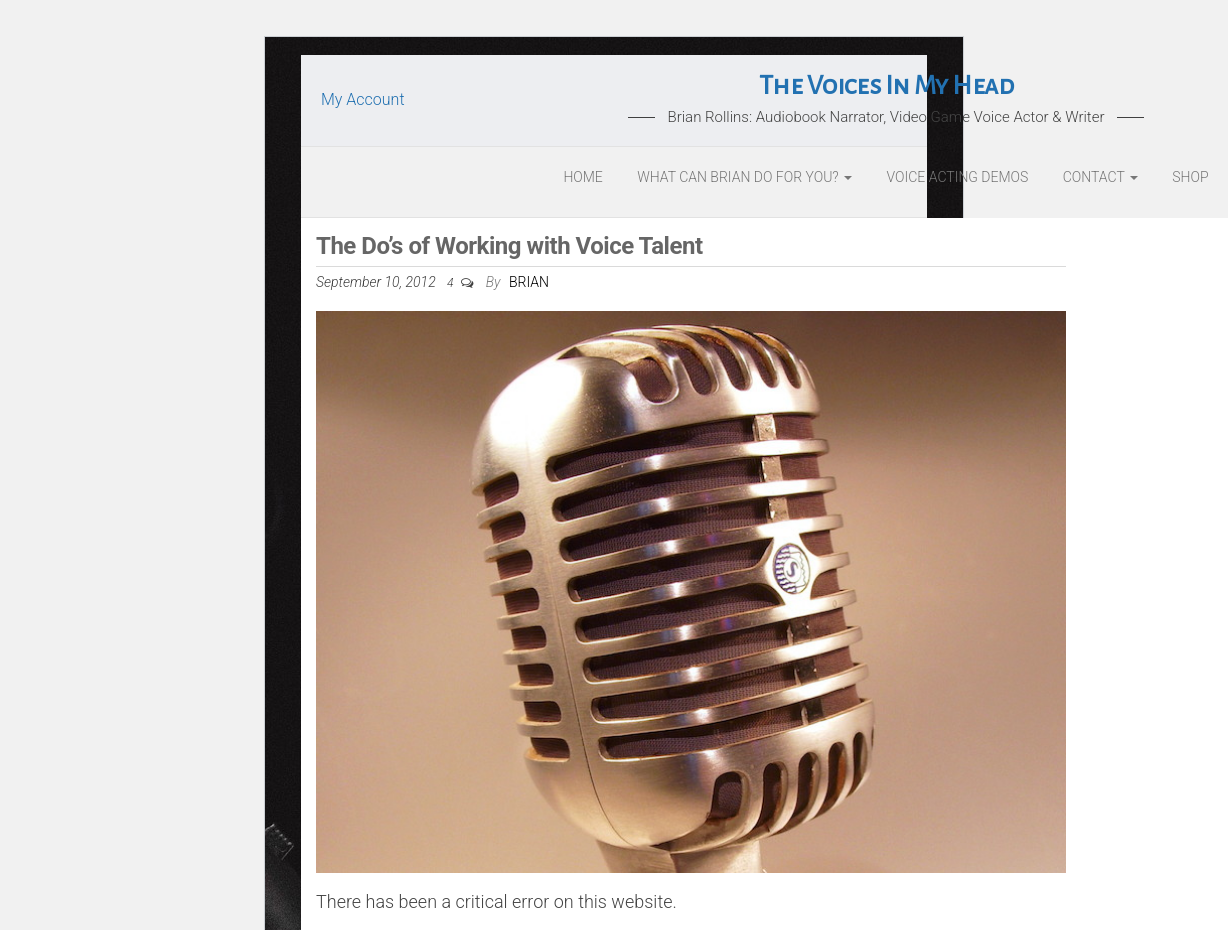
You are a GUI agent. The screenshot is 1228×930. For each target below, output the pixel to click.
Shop (1190, 177)
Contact (1100, 177)
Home (582, 177)
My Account (363, 99)
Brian (529, 282)
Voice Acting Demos (958, 177)
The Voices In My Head (886, 86)
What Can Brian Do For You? (744, 177)
